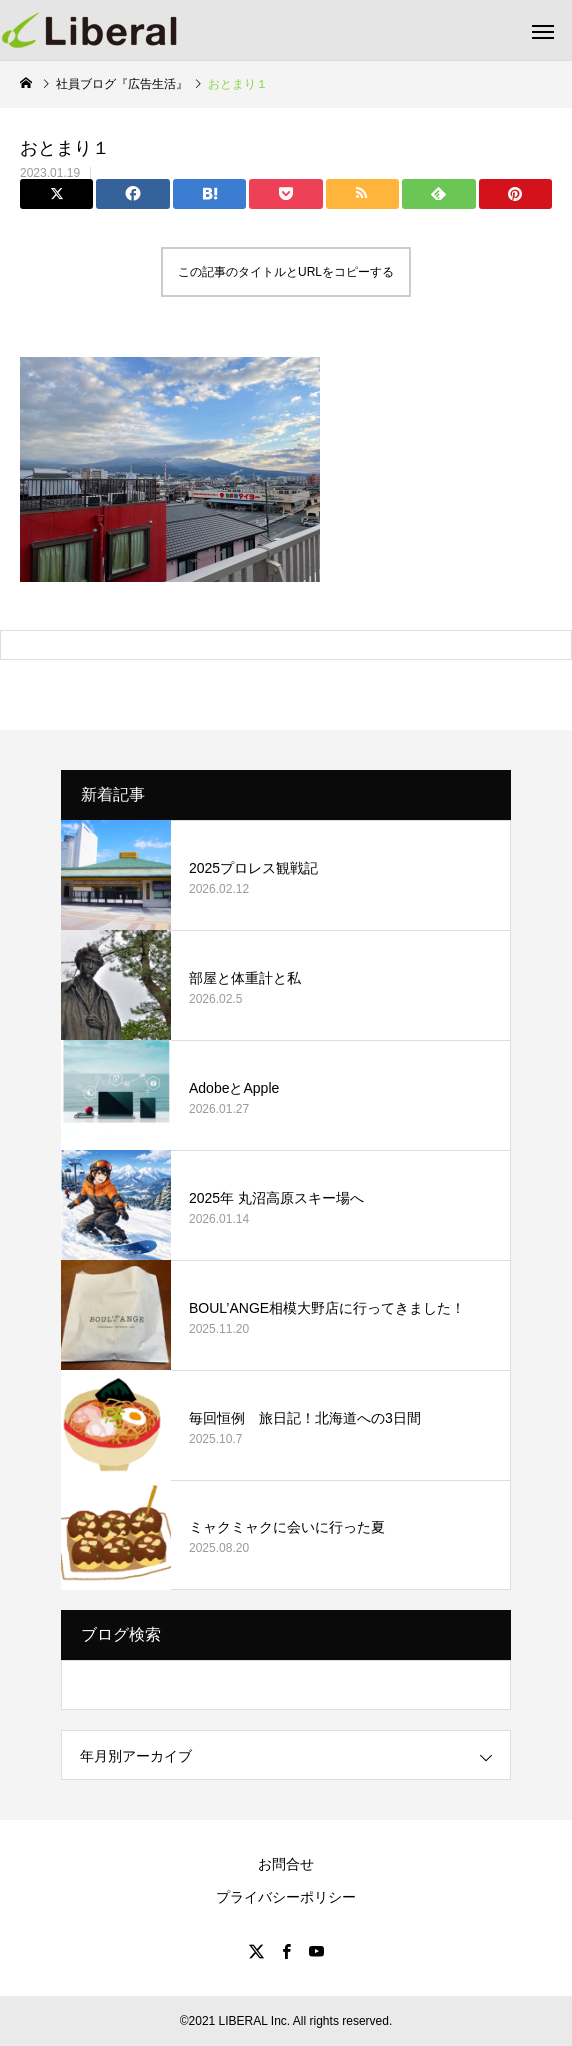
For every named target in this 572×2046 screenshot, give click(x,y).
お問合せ (286, 1864)
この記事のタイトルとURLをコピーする (286, 272)
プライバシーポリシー (286, 1897)
